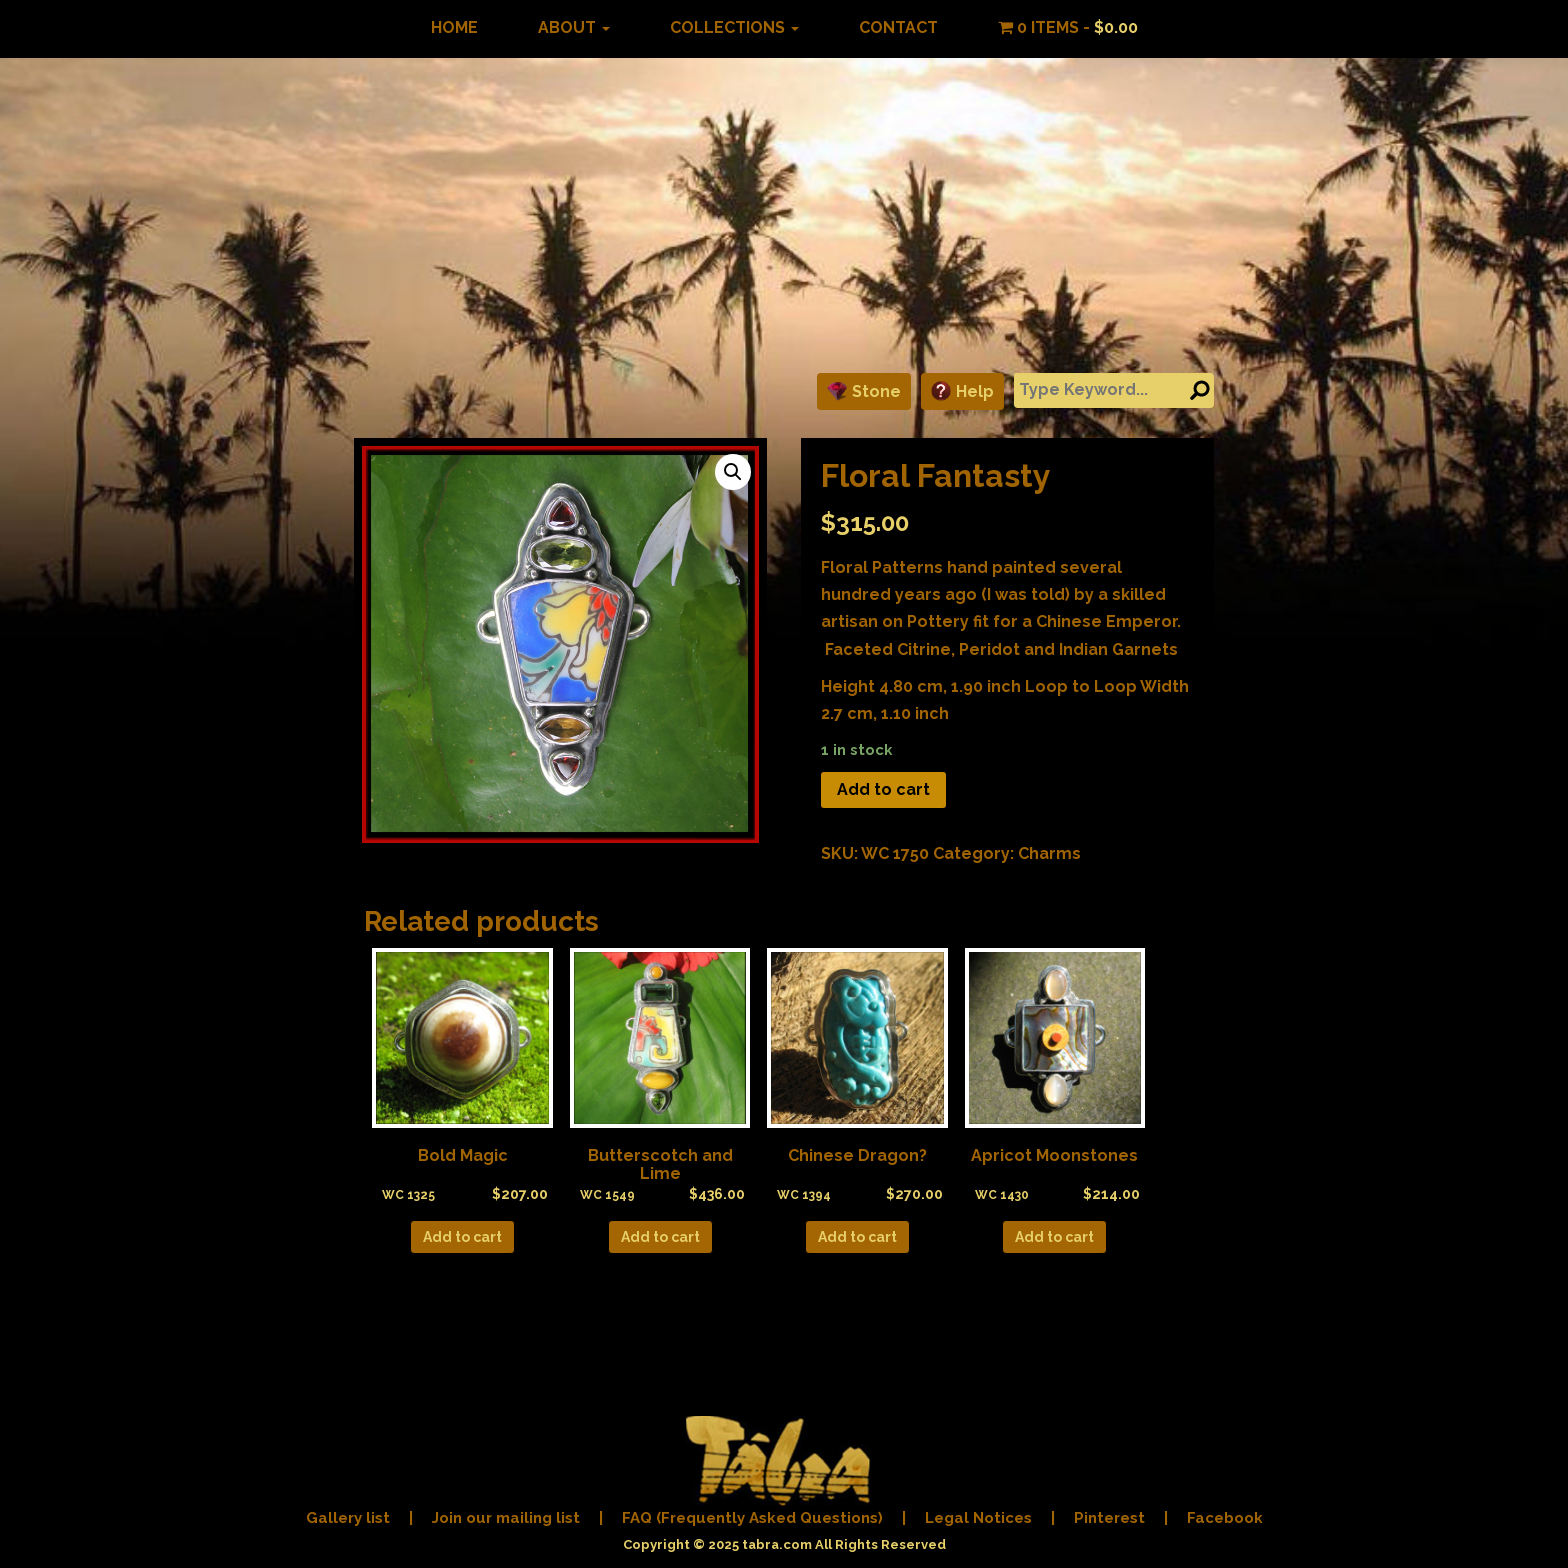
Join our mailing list (506, 1518)
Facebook (1225, 1518)
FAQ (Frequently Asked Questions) (752, 1518)
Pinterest (1109, 1518)
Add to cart (883, 789)
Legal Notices (978, 1518)
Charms (1049, 853)
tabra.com (777, 1544)
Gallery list (348, 1518)
